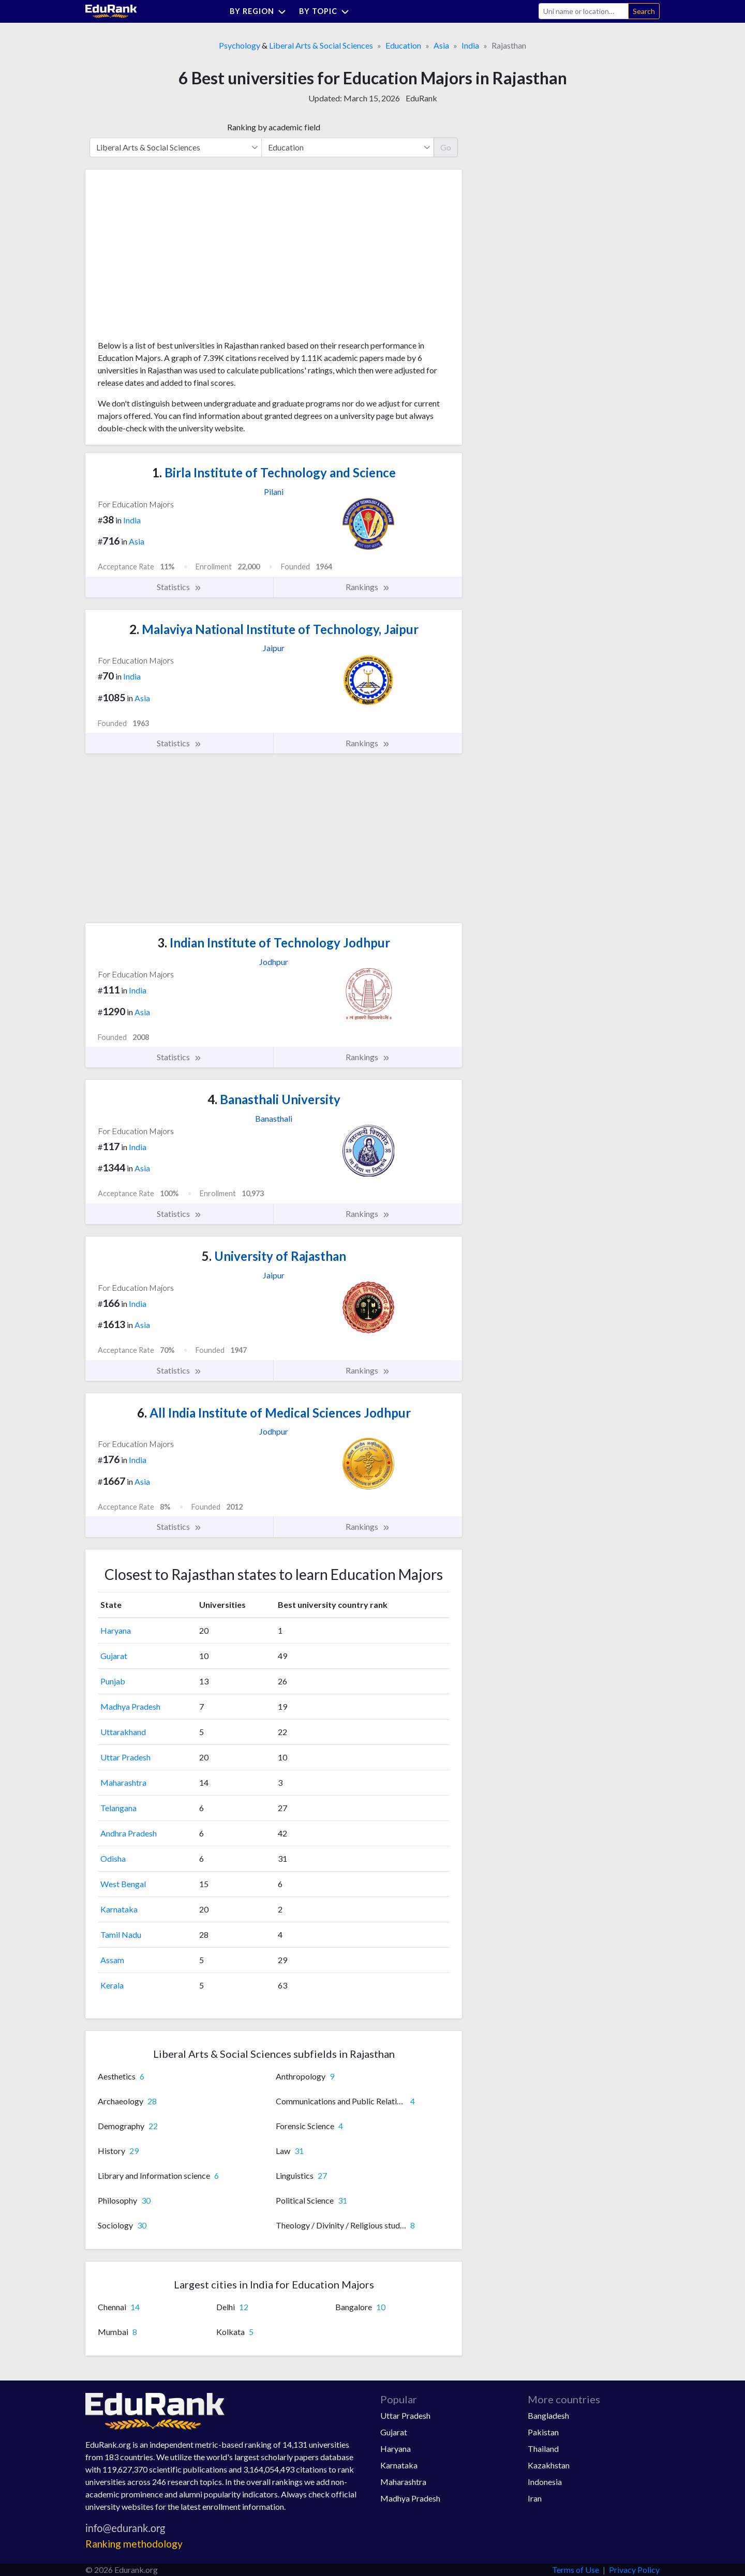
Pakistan (543, 2432)
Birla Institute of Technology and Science (274, 472)
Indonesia (545, 2482)
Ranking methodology (134, 2544)
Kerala (112, 1985)
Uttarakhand (123, 1732)
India (470, 45)
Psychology (239, 45)
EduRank (421, 98)
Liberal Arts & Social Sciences (321, 45)
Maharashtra (123, 1782)
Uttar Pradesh (125, 1757)
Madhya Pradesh (130, 1706)
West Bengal (123, 1884)
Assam (112, 1960)
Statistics (179, 587)
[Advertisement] (175, 258)
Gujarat (113, 1656)
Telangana (118, 1808)
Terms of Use (575, 2569)
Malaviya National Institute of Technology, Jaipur (274, 629)
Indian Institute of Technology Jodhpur (273, 942)
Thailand (543, 2448)
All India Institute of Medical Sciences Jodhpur (274, 1412)
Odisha (113, 1858)
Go (445, 147)
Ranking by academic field (273, 127)
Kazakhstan (549, 2465)
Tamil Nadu (120, 1934)
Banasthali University (273, 1099)
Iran (535, 2498)
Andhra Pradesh (128, 1833)
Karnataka (119, 1909)
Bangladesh (548, 2415)
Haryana (115, 1630)
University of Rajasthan (274, 1255)
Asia (441, 45)
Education (403, 45)
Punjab (112, 1681)
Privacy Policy (634, 2569)
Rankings (368, 587)
